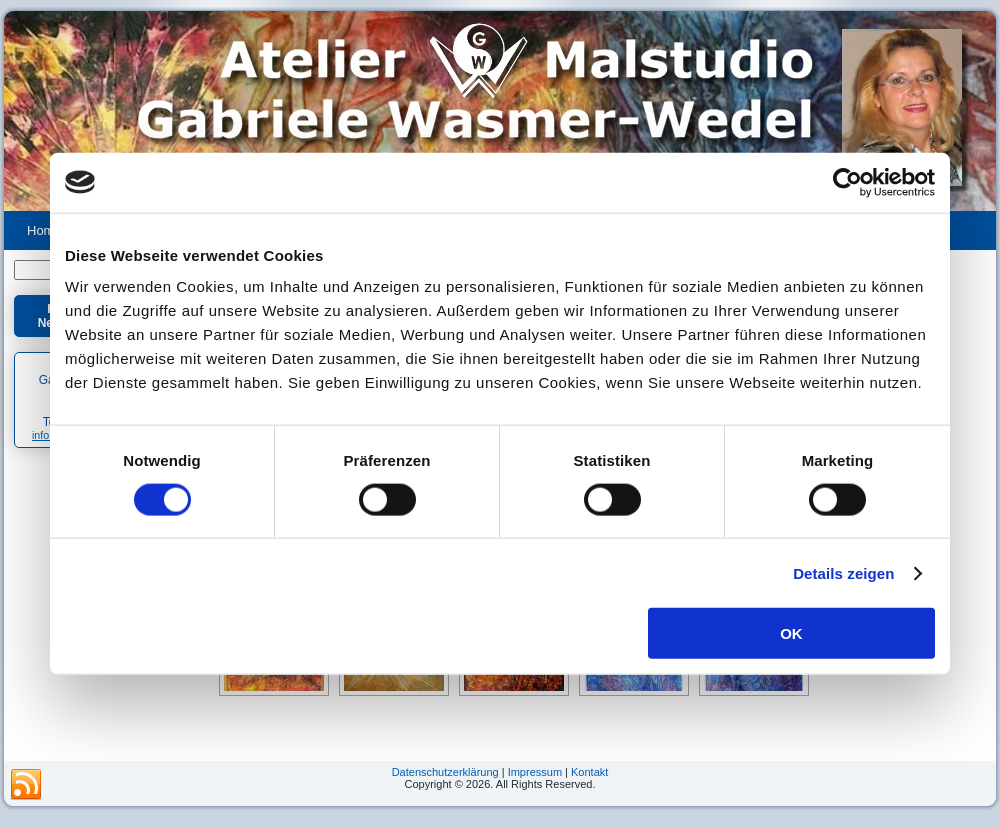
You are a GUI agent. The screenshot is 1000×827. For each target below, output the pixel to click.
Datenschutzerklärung (445, 772)
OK (791, 633)
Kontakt (589, 772)
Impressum (535, 772)
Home (44, 230)
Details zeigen (843, 572)
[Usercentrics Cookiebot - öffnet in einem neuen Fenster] (847, 182)
